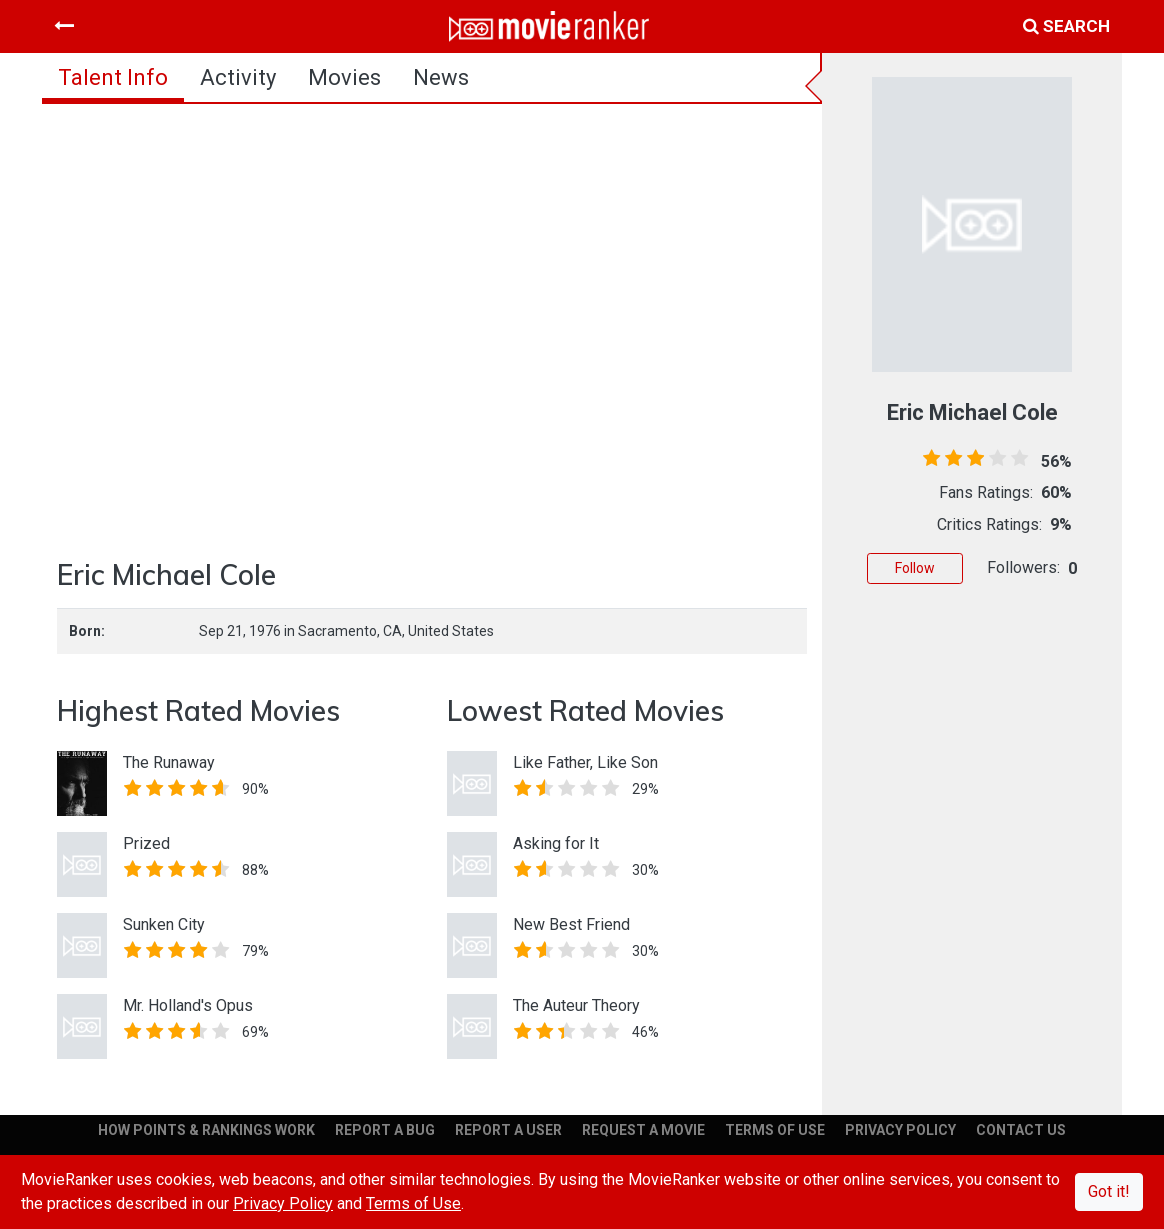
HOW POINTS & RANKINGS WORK (206, 1130)
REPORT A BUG (385, 1130)
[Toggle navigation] (64, 26)
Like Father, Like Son (585, 762)
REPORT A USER (508, 1130)
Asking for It (556, 843)
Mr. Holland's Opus (188, 1005)
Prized (146, 843)
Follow (915, 568)
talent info (113, 77)
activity (238, 77)
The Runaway (169, 762)
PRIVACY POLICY (900, 1130)
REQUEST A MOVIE (643, 1130)
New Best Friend (571, 924)
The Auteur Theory (576, 1005)
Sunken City (164, 924)
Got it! (1109, 1191)
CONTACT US (1021, 1130)
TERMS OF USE (775, 1130)
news (441, 77)
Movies (344, 77)
